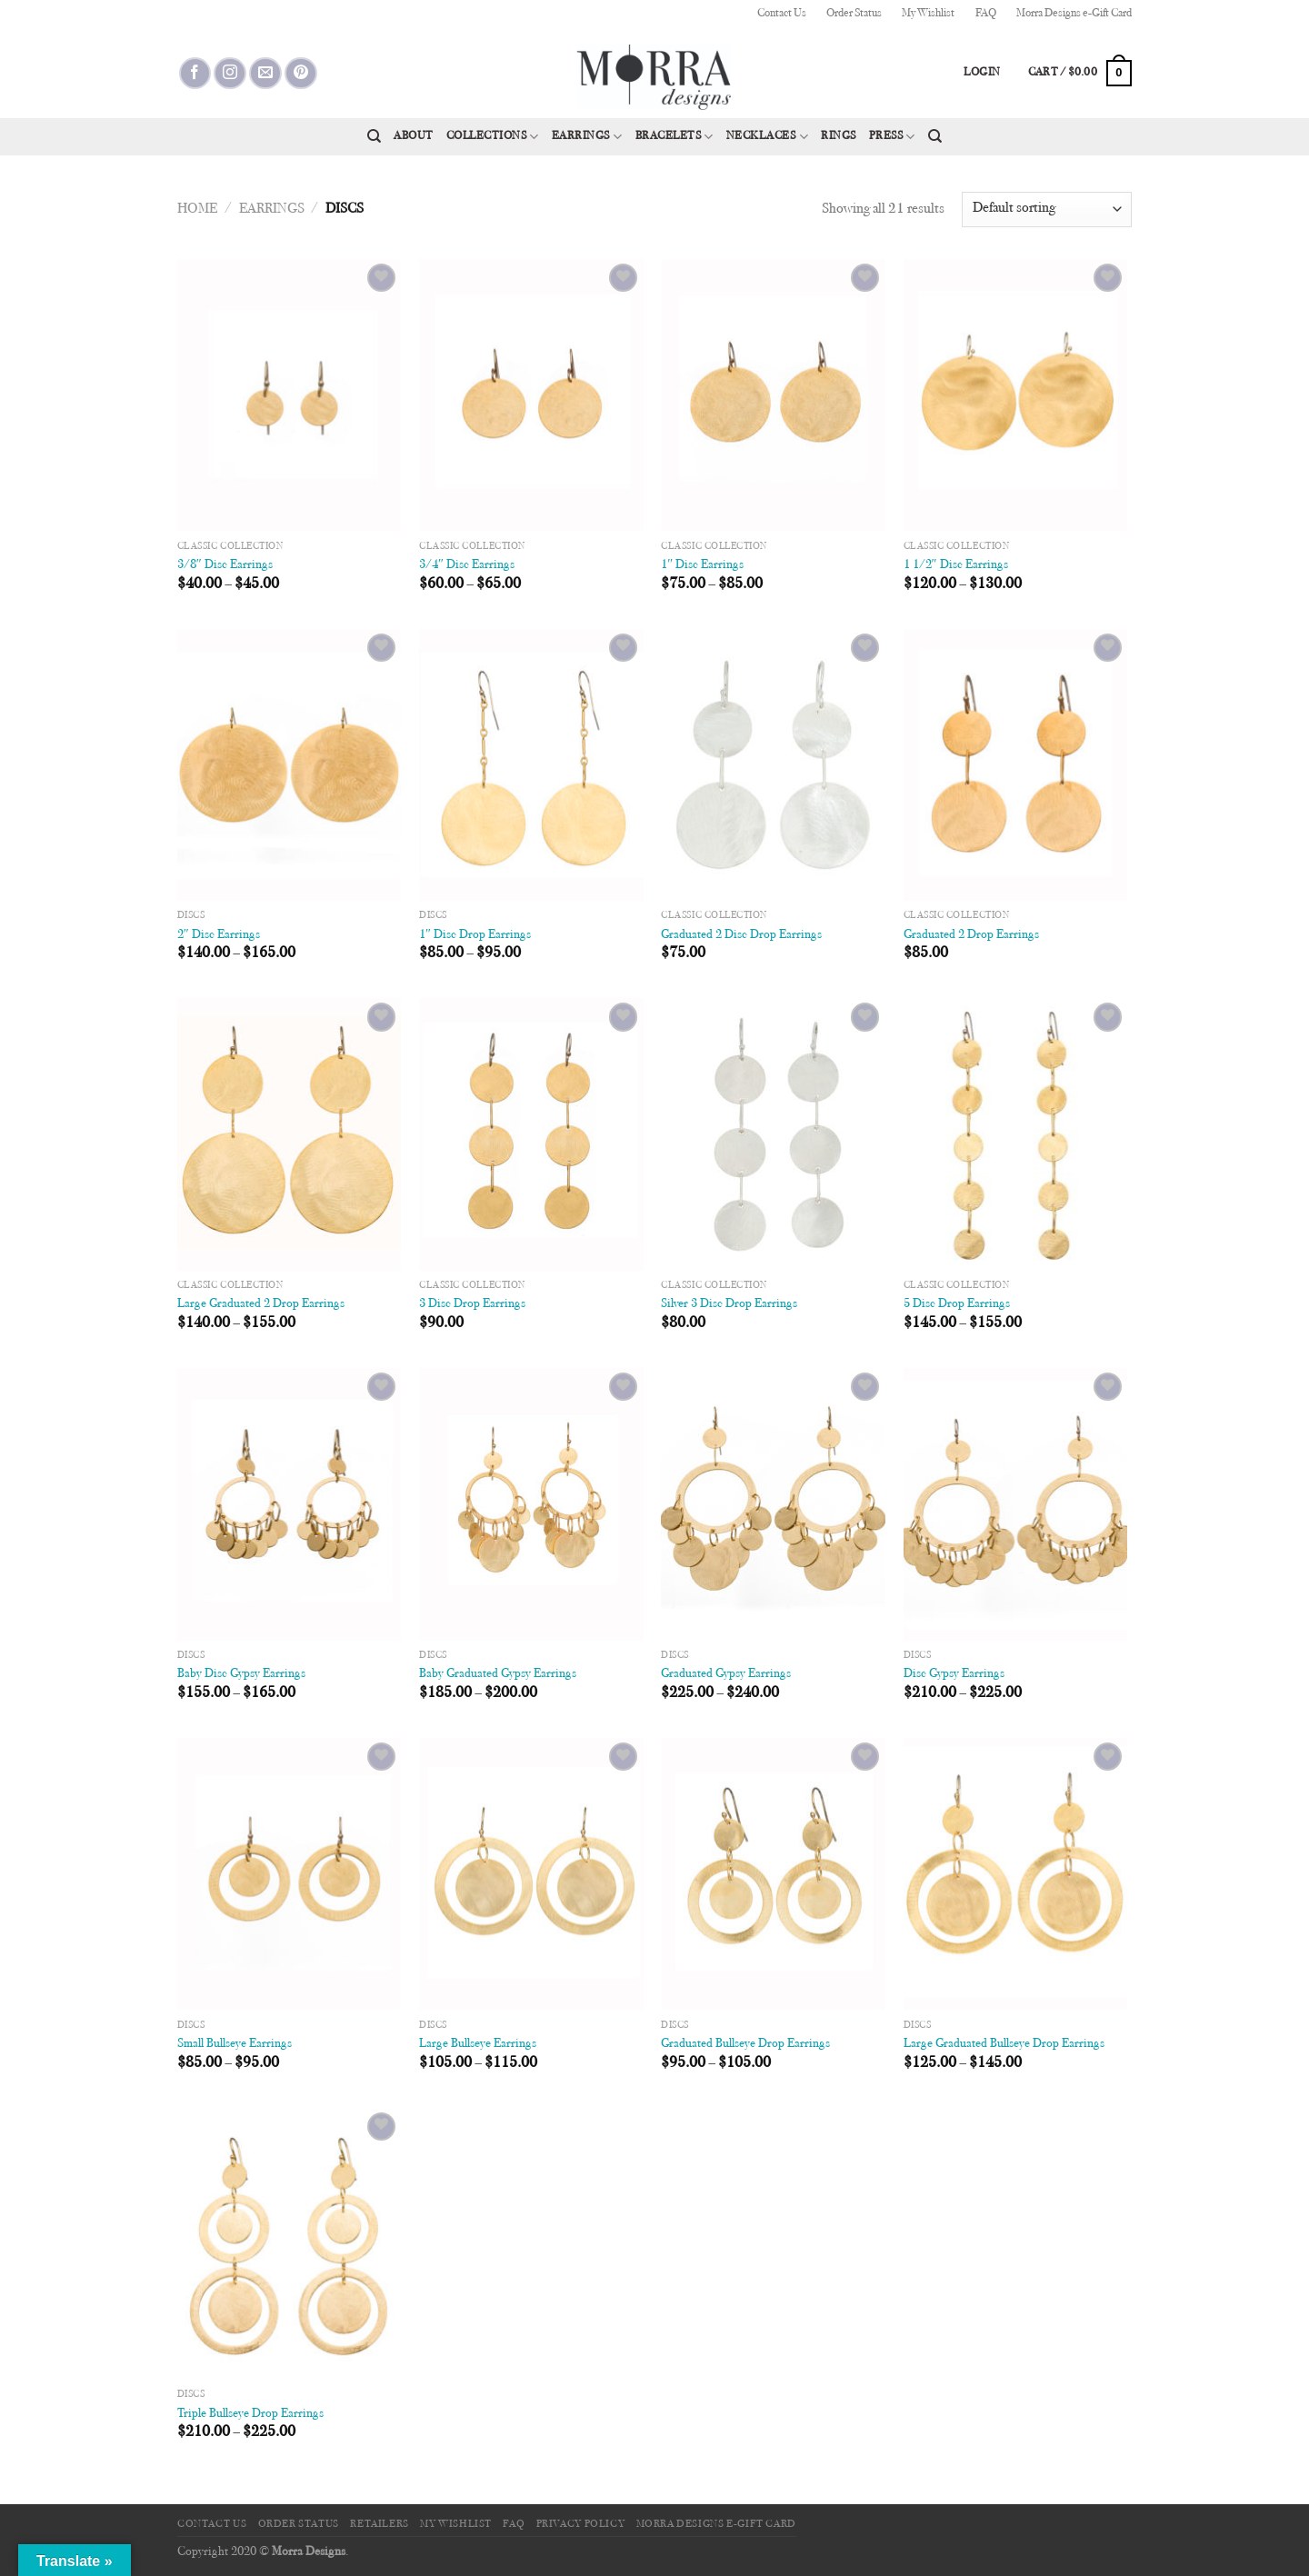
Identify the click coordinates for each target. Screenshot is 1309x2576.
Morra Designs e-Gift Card (1074, 13)
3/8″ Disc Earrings (225, 565)
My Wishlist (928, 13)
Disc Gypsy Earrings (954, 1674)
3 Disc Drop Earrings (472, 1304)
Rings (838, 136)
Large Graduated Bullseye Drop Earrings (1004, 2044)
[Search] (374, 136)
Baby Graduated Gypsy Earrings (497, 1674)
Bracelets (674, 136)
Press (892, 136)
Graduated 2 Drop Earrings (971, 935)
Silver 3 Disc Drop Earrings (729, 1304)
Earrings (587, 136)
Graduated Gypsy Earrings (726, 1674)
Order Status (854, 13)
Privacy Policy (580, 2524)
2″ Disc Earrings (218, 935)
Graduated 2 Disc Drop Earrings (741, 935)
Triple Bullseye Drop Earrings (250, 2414)
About (414, 136)
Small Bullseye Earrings (234, 2044)
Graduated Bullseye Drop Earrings (745, 2044)
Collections (492, 136)
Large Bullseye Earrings (477, 2044)
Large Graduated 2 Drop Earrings (261, 1304)
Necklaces (767, 136)
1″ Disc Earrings (702, 565)
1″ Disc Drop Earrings (475, 935)
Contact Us (781, 13)
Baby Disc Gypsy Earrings (241, 1674)
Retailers (379, 2524)
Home (197, 209)
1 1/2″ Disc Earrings (956, 565)
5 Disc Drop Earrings (957, 1304)
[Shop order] (1047, 209)
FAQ (985, 13)
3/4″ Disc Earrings (467, 565)
